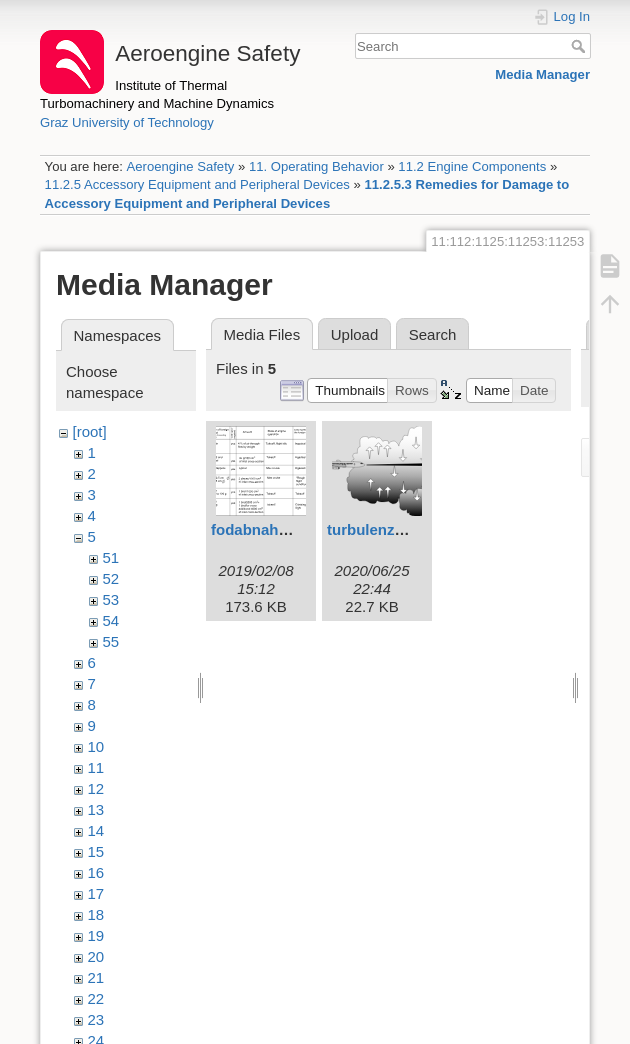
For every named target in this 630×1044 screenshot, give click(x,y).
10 (96, 746)
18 (96, 914)
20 (96, 956)
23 (96, 1019)
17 (96, 893)
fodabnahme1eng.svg (288, 529)
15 (96, 851)
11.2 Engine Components (472, 166)
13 (96, 809)
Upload (355, 334)
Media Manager (542, 74)
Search (580, 46)
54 (111, 620)
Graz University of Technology (127, 122)
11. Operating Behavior (316, 166)
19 (96, 935)
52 (111, 578)
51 (111, 557)
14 (96, 830)
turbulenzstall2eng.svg (408, 529)
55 (111, 641)
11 (96, 767)
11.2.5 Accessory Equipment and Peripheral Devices (197, 184)
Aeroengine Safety (180, 166)
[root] (90, 431)
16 (96, 872)
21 (96, 977)
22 (96, 998)
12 (96, 788)
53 (111, 599)
